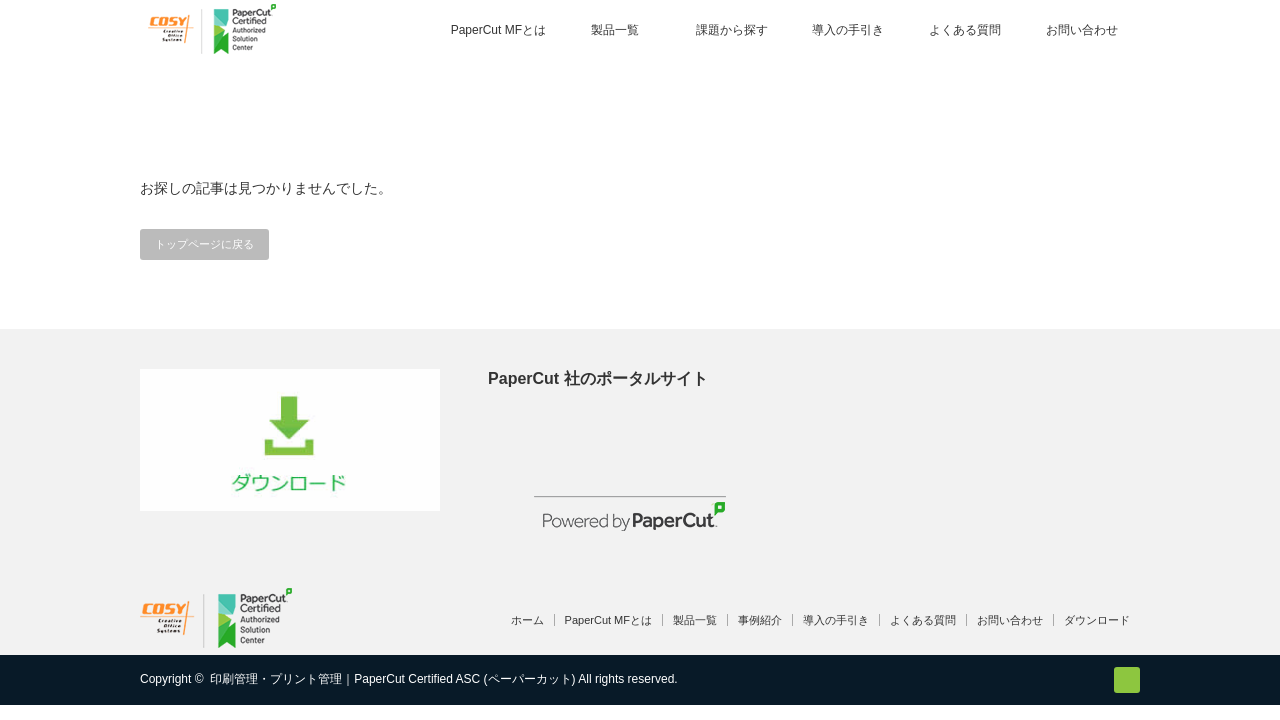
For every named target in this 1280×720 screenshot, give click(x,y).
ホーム (527, 620)
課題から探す (732, 30)
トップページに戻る (204, 244)
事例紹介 (760, 620)
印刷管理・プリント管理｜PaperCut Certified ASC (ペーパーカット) (392, 679)
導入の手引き (848, 30)
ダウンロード (1097, 620)
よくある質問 (965, 30)
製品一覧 (615, 30)
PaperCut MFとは (498, 30)
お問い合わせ (1082, 30)
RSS (1127, 680)
